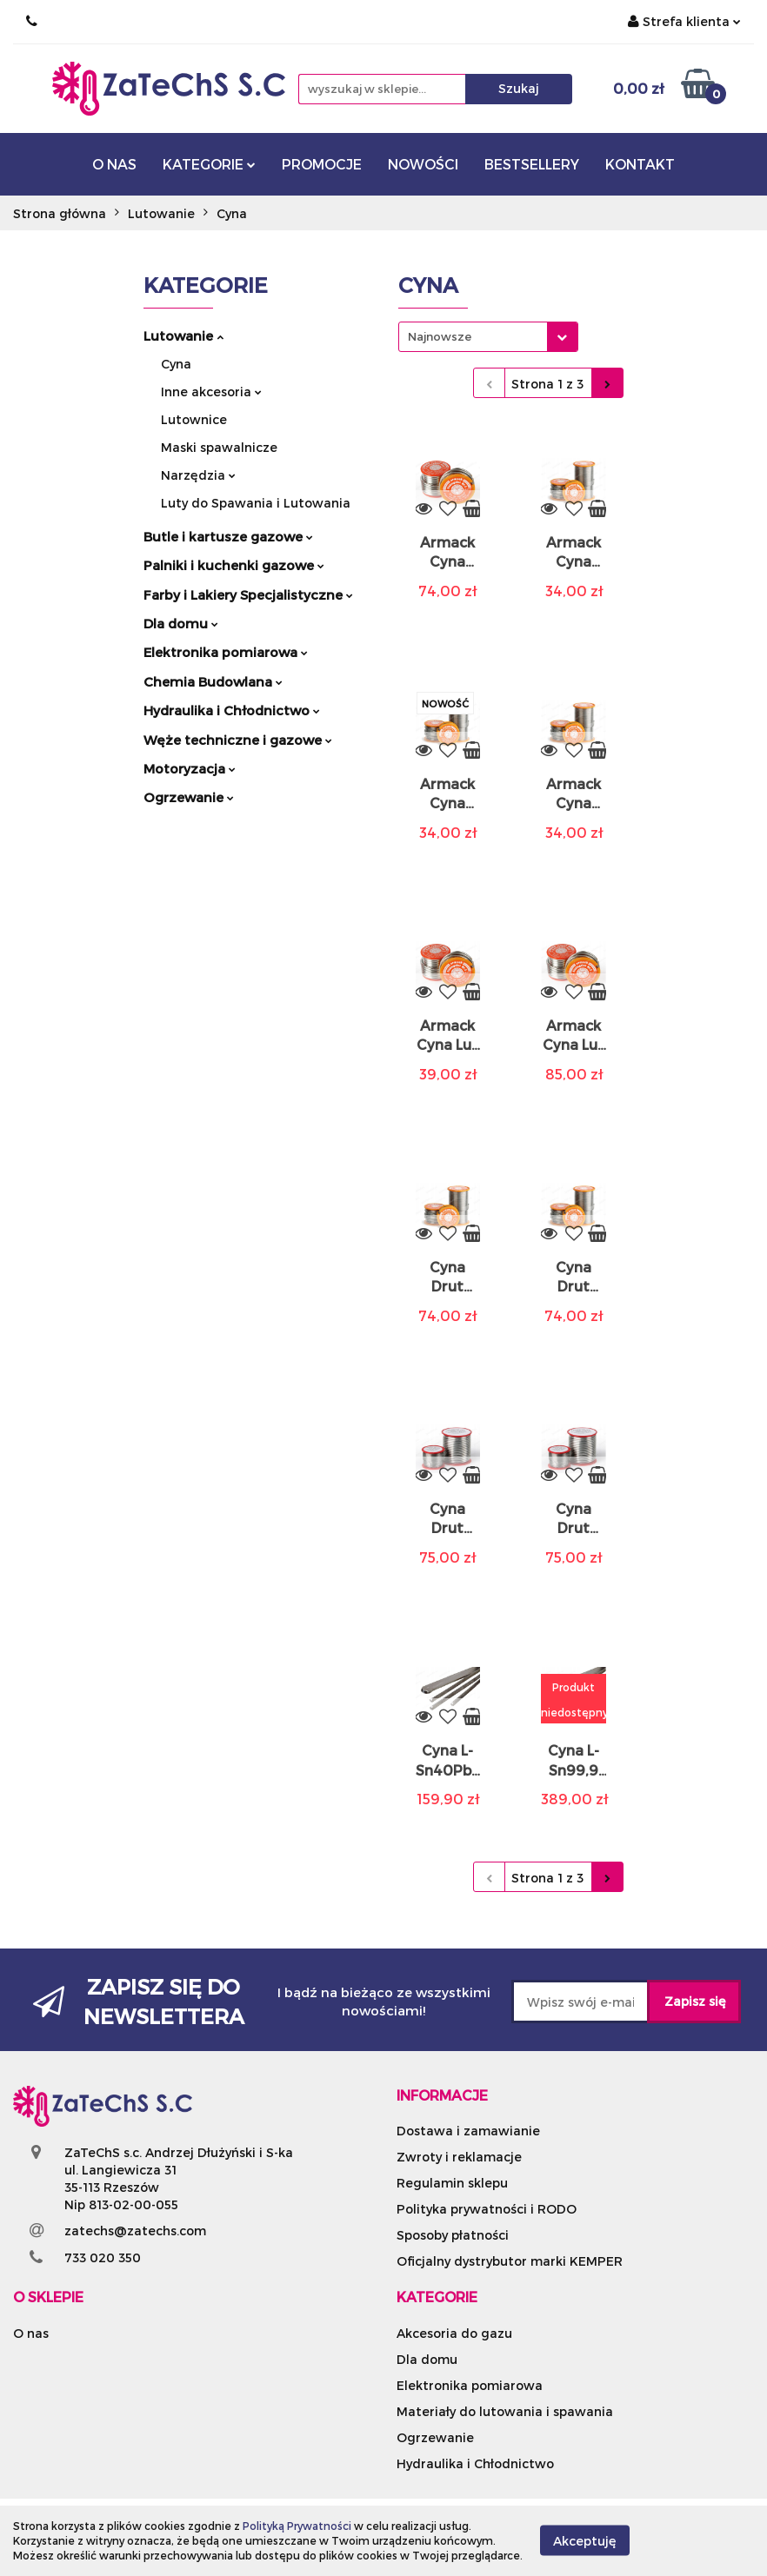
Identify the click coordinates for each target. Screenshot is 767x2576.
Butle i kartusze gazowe (228, 536)
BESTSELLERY (531, 164)
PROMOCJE (322, 164)
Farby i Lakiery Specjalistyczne (248, 594)
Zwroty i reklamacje (459, 2156)
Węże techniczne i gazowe (237, 739)
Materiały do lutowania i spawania (505, 2411)
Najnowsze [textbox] (439, 336)
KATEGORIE (209, 164)
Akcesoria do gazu (454, 2333)
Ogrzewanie (188, 797)
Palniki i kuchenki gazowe (233, 565)
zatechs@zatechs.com (135, 2230)
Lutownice (194, 419)
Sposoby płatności (453, 2234)
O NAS (114, 164)
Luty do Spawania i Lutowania (255, 502)
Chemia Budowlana (213, 681)
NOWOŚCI (423, 164)
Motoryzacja (189, 768)
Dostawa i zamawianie (468, 2130)
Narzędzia (198, 475)
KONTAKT (640, 164)
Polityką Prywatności (297, 2526)
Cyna (176, 363)
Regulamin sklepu (452, 2182)
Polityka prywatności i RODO (487, 2208)
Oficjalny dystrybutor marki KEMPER (510, 2261)
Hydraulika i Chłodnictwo (231, 710)
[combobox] (488, 337)
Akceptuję (585, 2540)
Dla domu (180, 623)
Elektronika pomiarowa (225, 652)
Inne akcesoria (211, 391)
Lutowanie (183, 335)
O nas (31, 2333)
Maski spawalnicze (219, 447)
